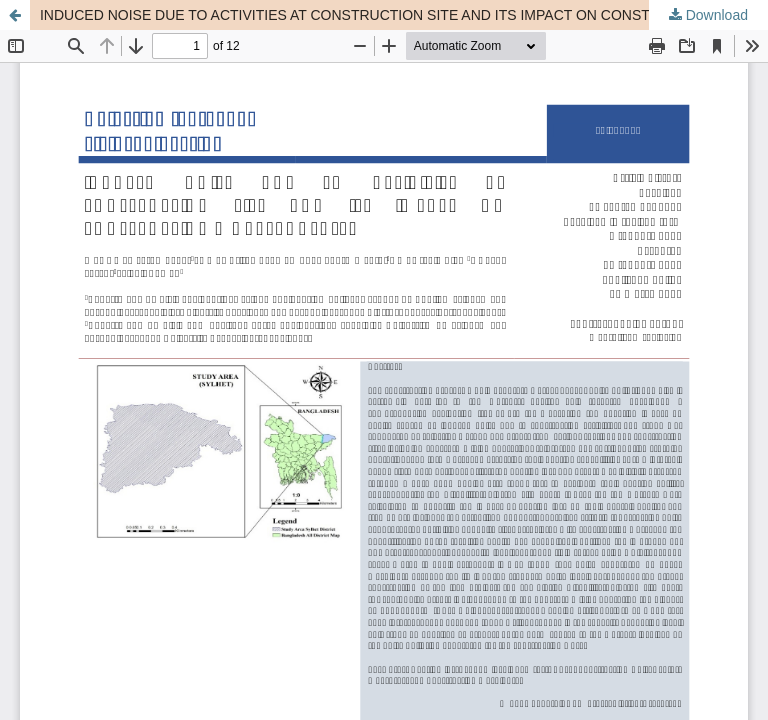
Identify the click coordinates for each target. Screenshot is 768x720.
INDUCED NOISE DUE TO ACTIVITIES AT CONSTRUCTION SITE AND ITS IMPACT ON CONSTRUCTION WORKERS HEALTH (404, 15)
